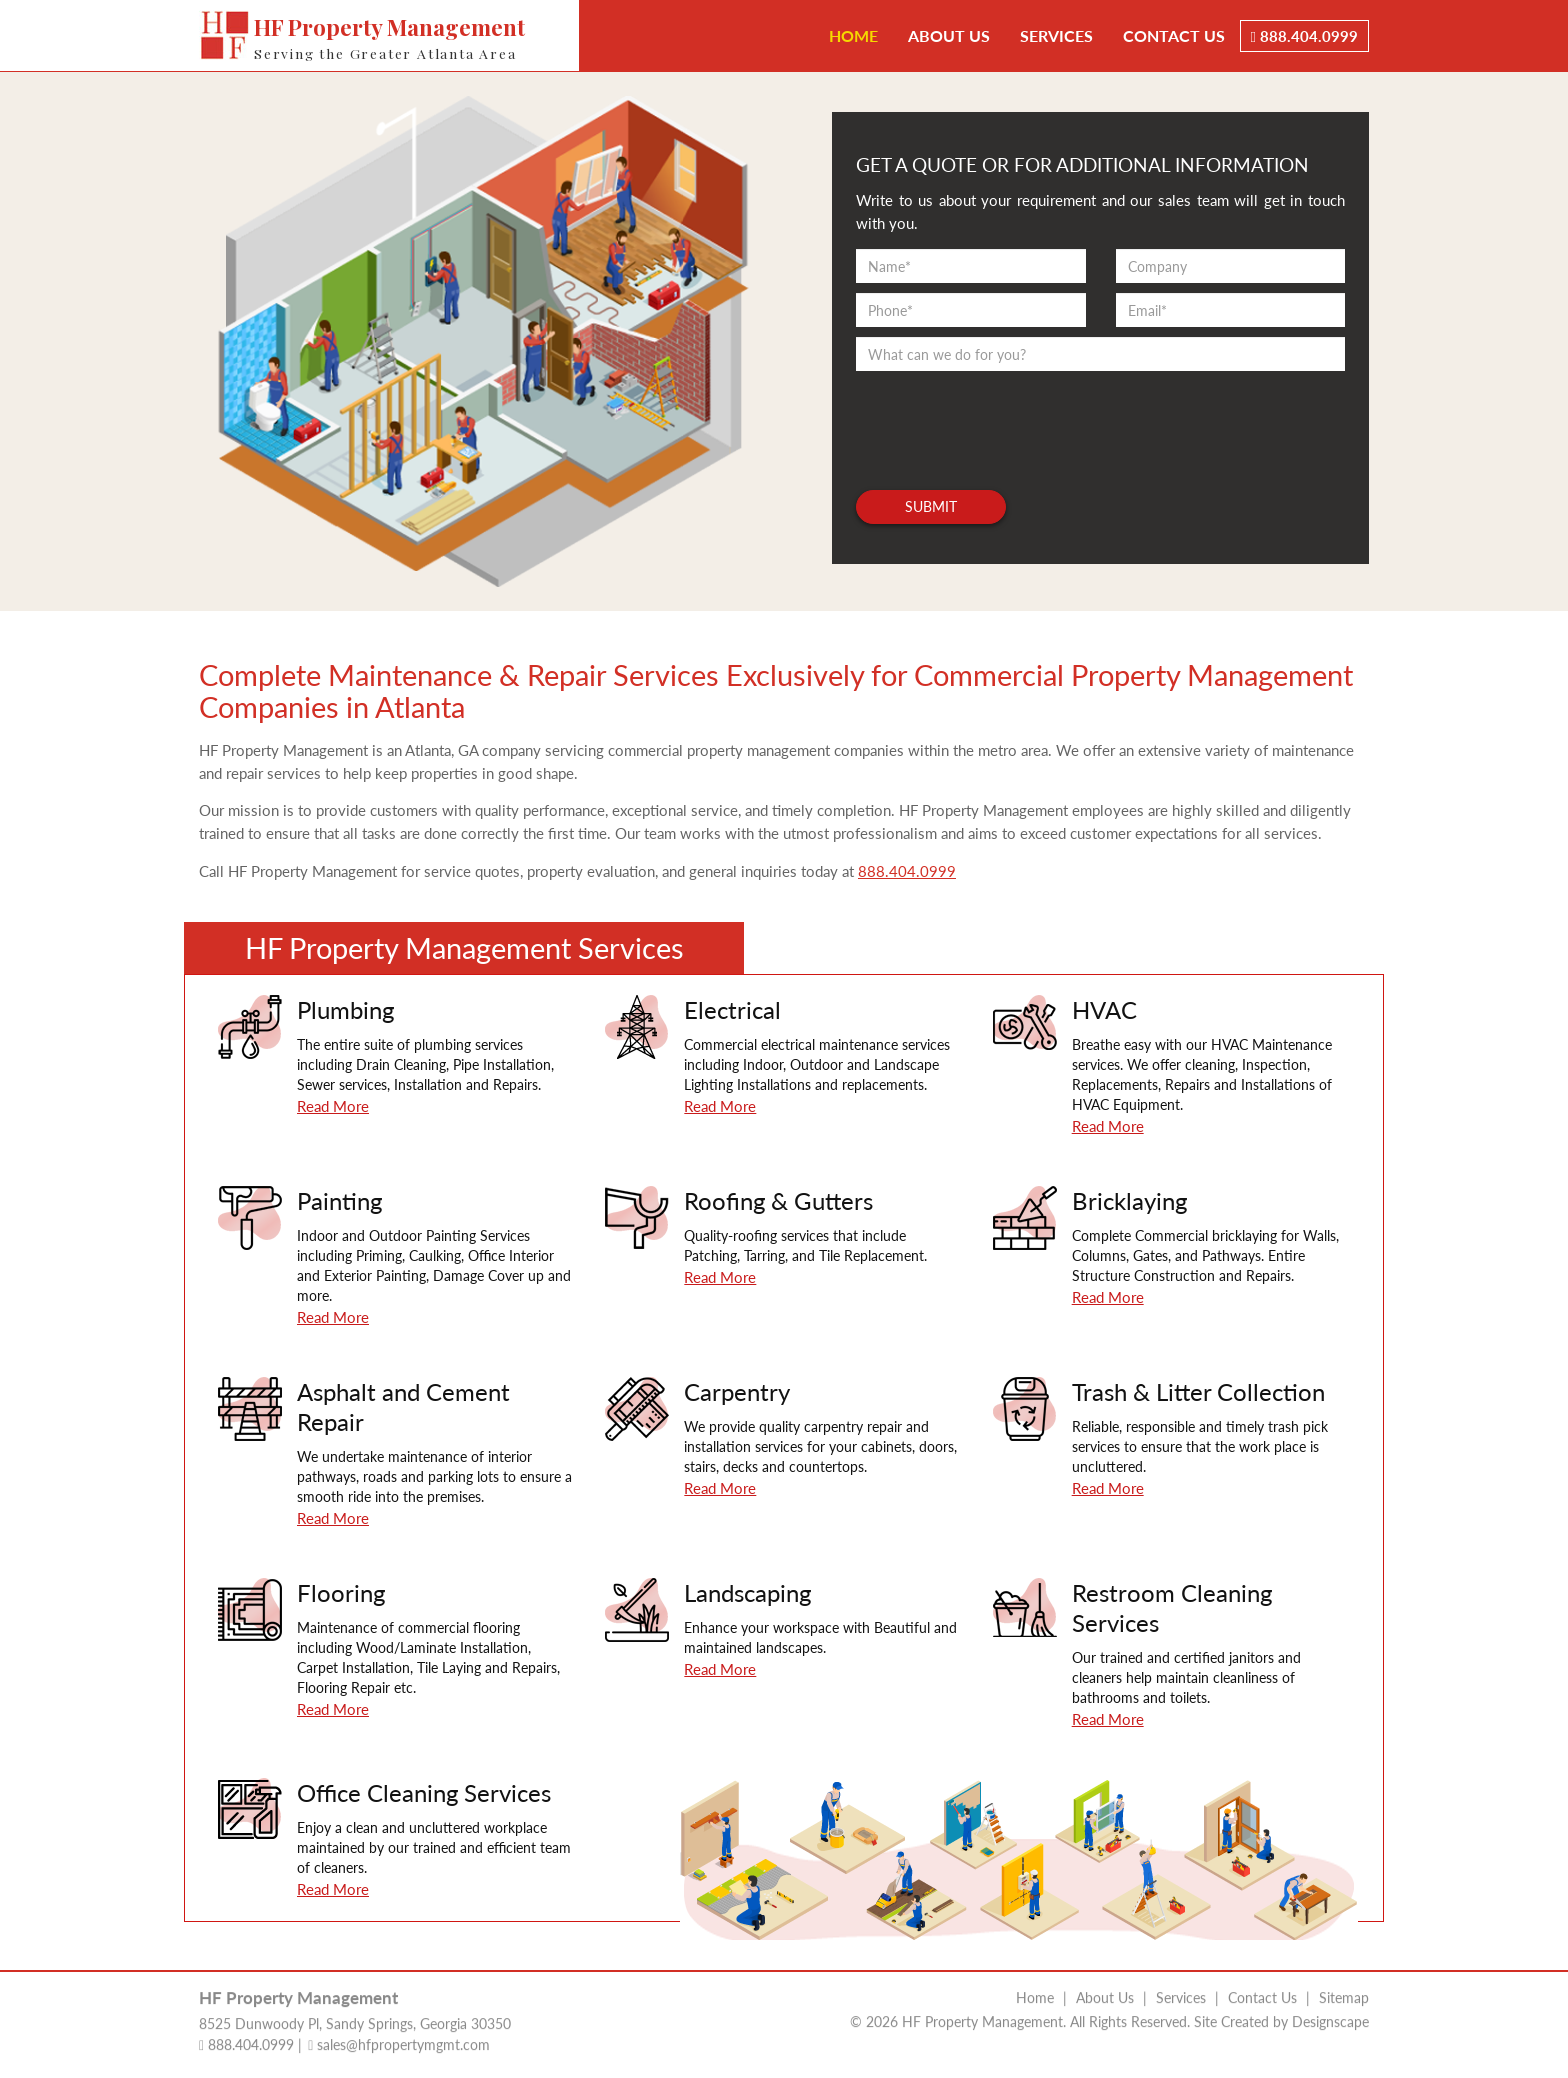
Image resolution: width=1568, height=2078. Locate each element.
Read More (333, 1106)
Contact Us (1174, 35)
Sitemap (1344, 1993)
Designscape (1330, 2017)
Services (1056, 35)
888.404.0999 (1304, 36)
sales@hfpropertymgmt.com (399, 2040)
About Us (949, 35)
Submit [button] (931, 506)
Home (853, 35)
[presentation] (1008, 420)
